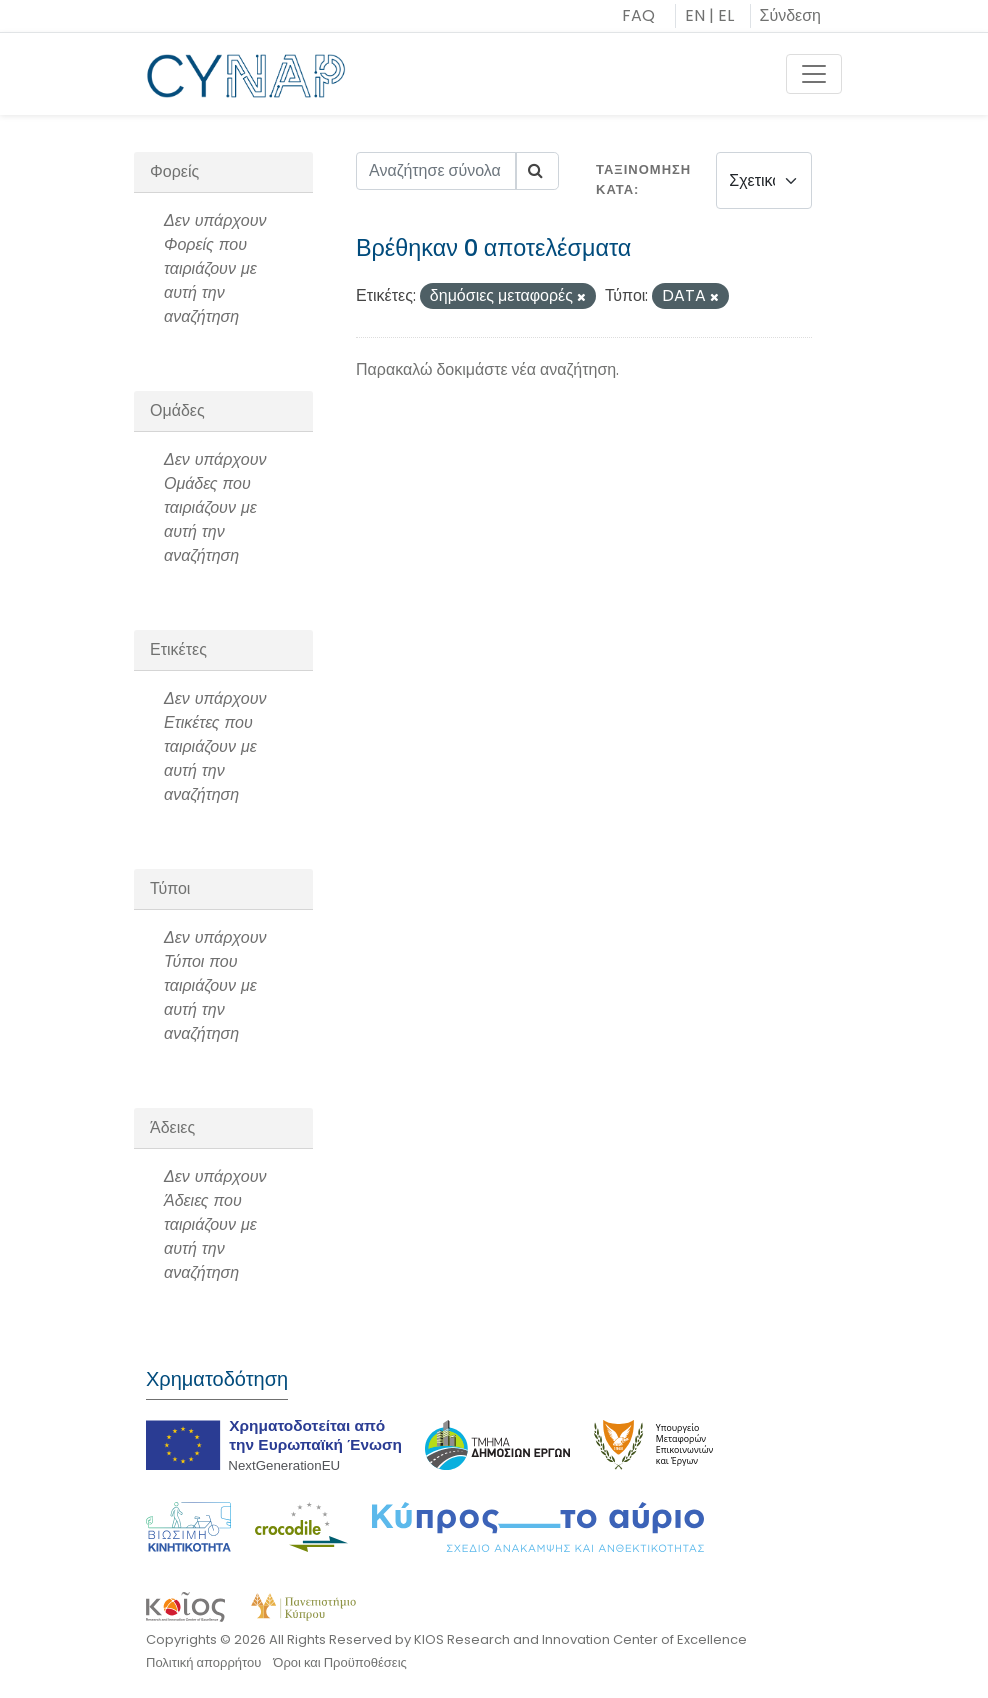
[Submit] (537, 171)
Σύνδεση (790, 15)
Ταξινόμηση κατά (643, 179)
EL (726, 15)
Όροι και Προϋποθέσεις (339, 1662)
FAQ (638, 15)
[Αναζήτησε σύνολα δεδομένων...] (436, 171)
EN (695, 15)
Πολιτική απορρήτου (203, 1662)
